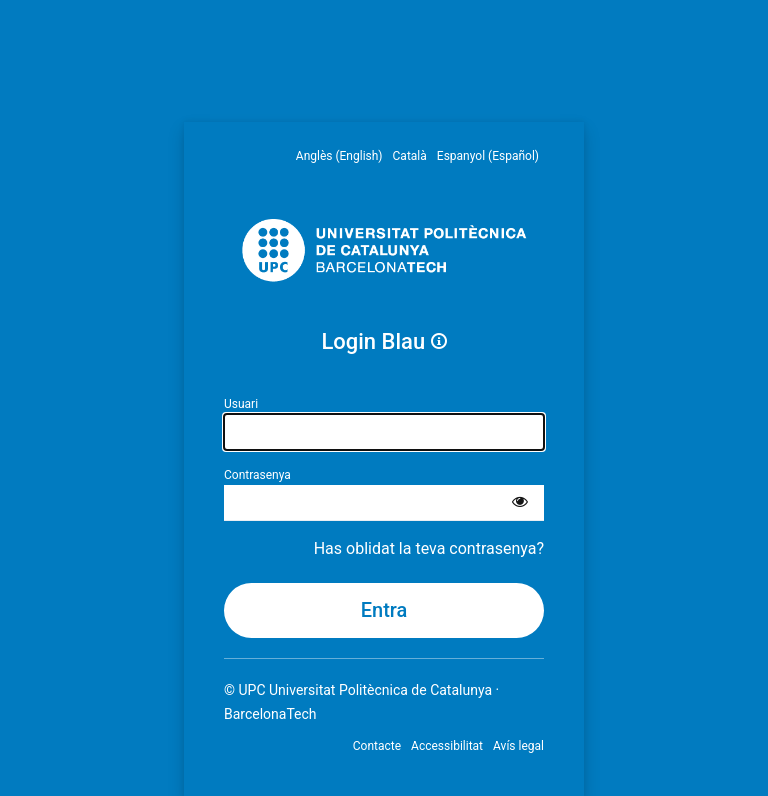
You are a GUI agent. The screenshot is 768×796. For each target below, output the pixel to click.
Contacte (377, 746)
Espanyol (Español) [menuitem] (488, 156)
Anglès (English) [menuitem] (339, 156)
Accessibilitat (447, 746)
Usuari (241, 404)
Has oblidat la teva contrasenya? (429, 548)
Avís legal (518, 746)
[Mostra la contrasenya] (520, 503)
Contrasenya (257, 475)
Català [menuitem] (410, 156)
